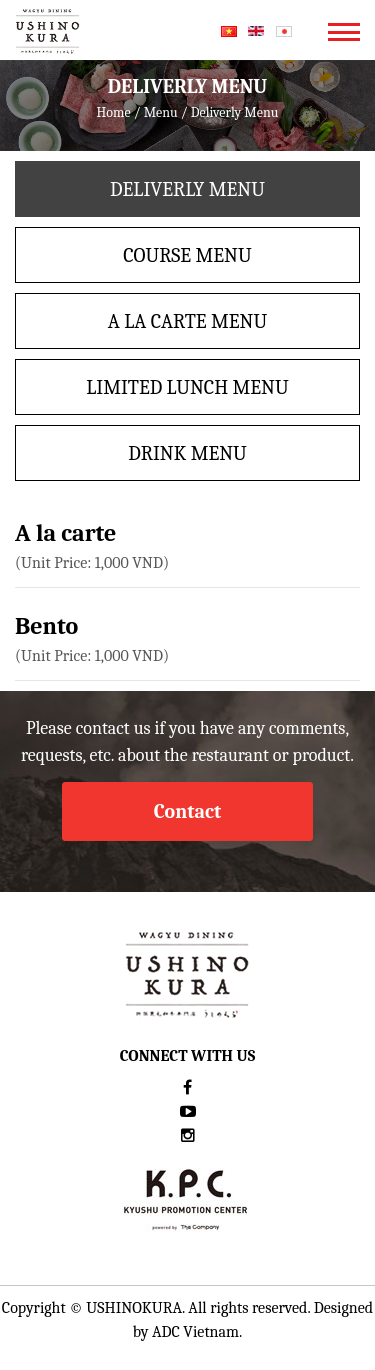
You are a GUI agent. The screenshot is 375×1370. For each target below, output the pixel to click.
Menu (161, 112)
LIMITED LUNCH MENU (187, 387)
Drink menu (187, 453)
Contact (188, 811)
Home (114, 112)
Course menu (187, 255)
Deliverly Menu (187, 189)
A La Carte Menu (187, 321)
